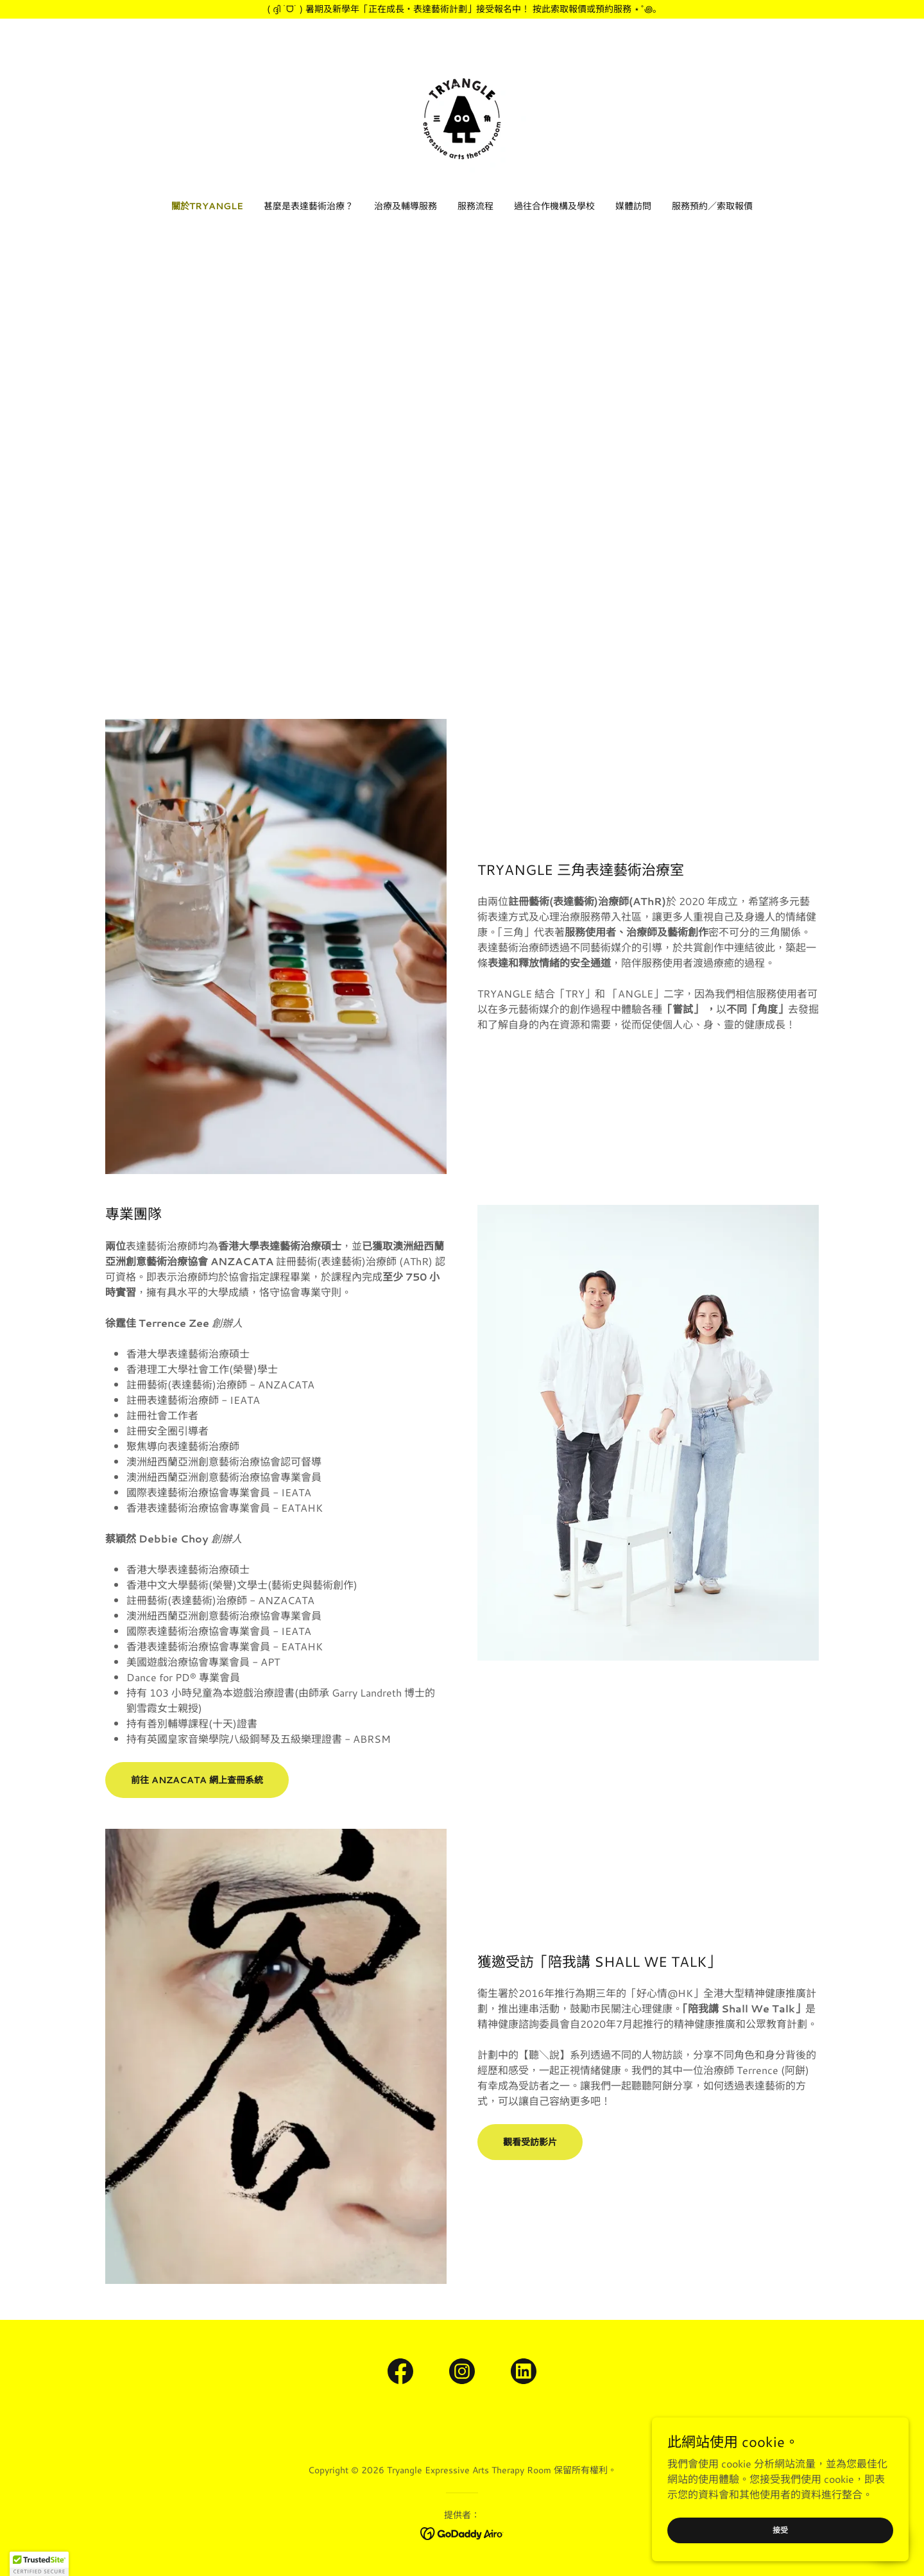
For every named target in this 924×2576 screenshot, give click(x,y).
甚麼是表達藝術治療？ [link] (309, 206)
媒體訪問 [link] (633, 206)
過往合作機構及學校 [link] (554, 206)
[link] (462, 117)
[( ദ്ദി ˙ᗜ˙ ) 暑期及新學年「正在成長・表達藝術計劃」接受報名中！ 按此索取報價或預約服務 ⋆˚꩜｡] (462, 9)
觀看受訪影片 (530, 2142)
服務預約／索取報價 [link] (712, 206)
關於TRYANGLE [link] (207, 206)
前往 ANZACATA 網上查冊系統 (197, 1780)
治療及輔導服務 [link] (405, 206)
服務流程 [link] (475, 206)
